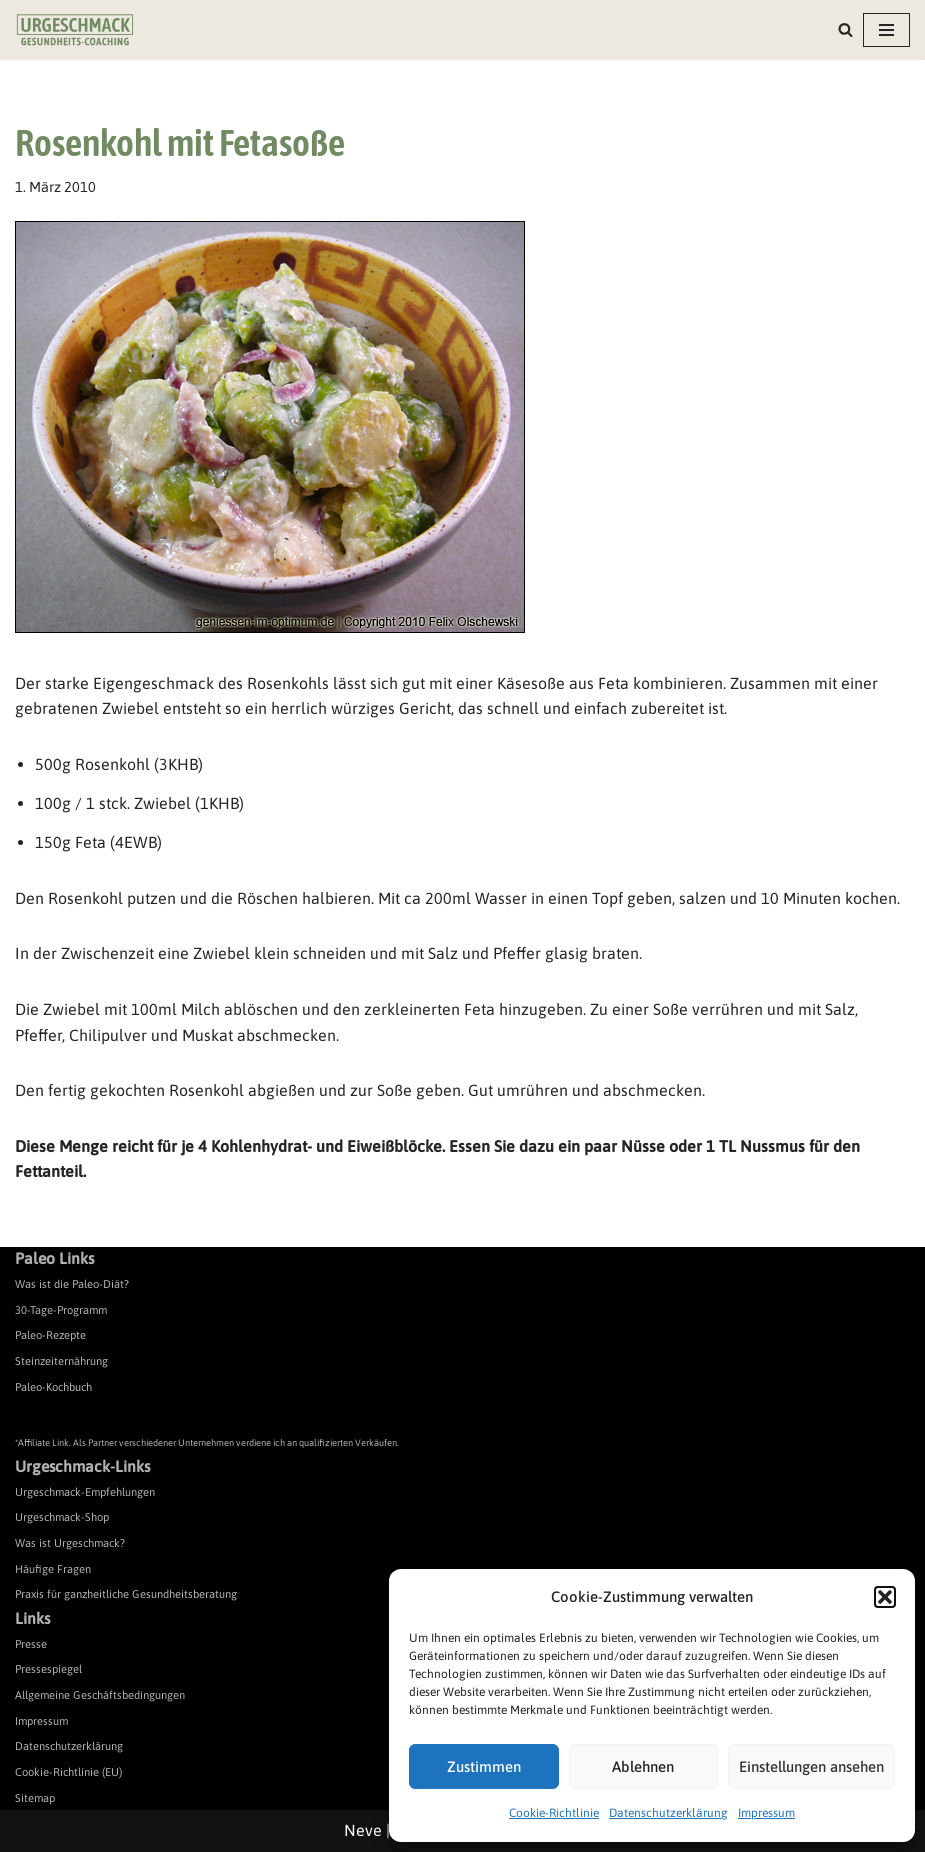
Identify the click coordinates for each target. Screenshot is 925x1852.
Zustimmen (484, 1766)
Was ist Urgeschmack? (70, 1543)
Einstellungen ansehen (811, 1766)
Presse (31, 1644)
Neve (363, 1830)
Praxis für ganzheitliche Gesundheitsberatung (126, 1594)
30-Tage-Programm (61, 1310)
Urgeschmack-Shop (62, 1517)
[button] (885, 1597)
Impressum (766, 1813)
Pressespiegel (48, 1669)
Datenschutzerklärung (668, 1813)
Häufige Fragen (53, 1569)
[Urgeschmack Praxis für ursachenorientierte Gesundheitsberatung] (75, 30)
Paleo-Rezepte (50, 1335)
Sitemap (35, 1798)
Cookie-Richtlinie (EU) (68, 1772)
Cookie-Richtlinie (554, 1813)
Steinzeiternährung (61, 1361)
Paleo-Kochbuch (53, 1387)
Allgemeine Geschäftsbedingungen (100, 1695)
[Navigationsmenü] (886, 30)
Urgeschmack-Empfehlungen (85, 1492)
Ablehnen (643, 1766)
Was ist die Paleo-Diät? (72, 1284)
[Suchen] (845, 29)
